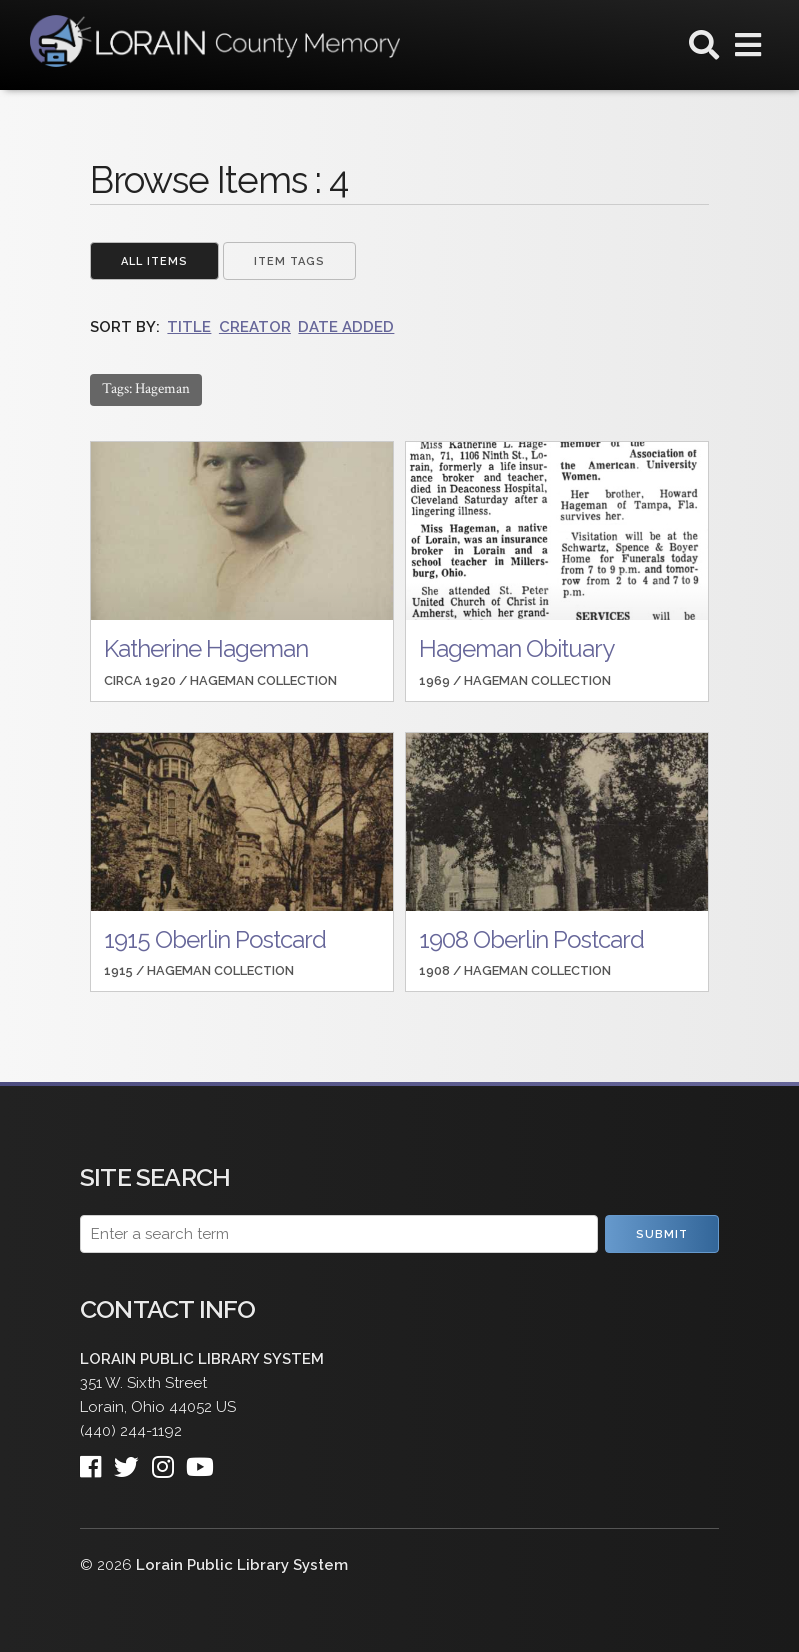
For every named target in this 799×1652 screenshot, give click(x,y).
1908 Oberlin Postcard (531, 939)
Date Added (346, 327)
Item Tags (289, 261)
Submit (662, 1234)
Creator (255, 327)
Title (189, 327)
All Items (154, 261)
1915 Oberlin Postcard (215, 939)
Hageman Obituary (516, 648)
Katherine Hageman (206, 648)
